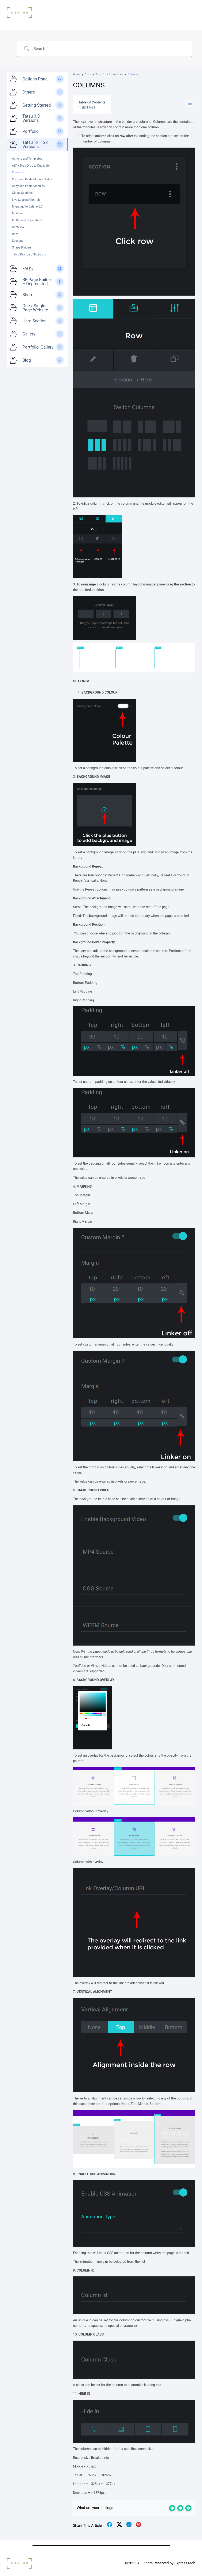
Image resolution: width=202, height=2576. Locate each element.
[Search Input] (109, 49)
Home (76, 74)
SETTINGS (88, 107)
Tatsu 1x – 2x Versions (109, 74)
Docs (88, 74)
